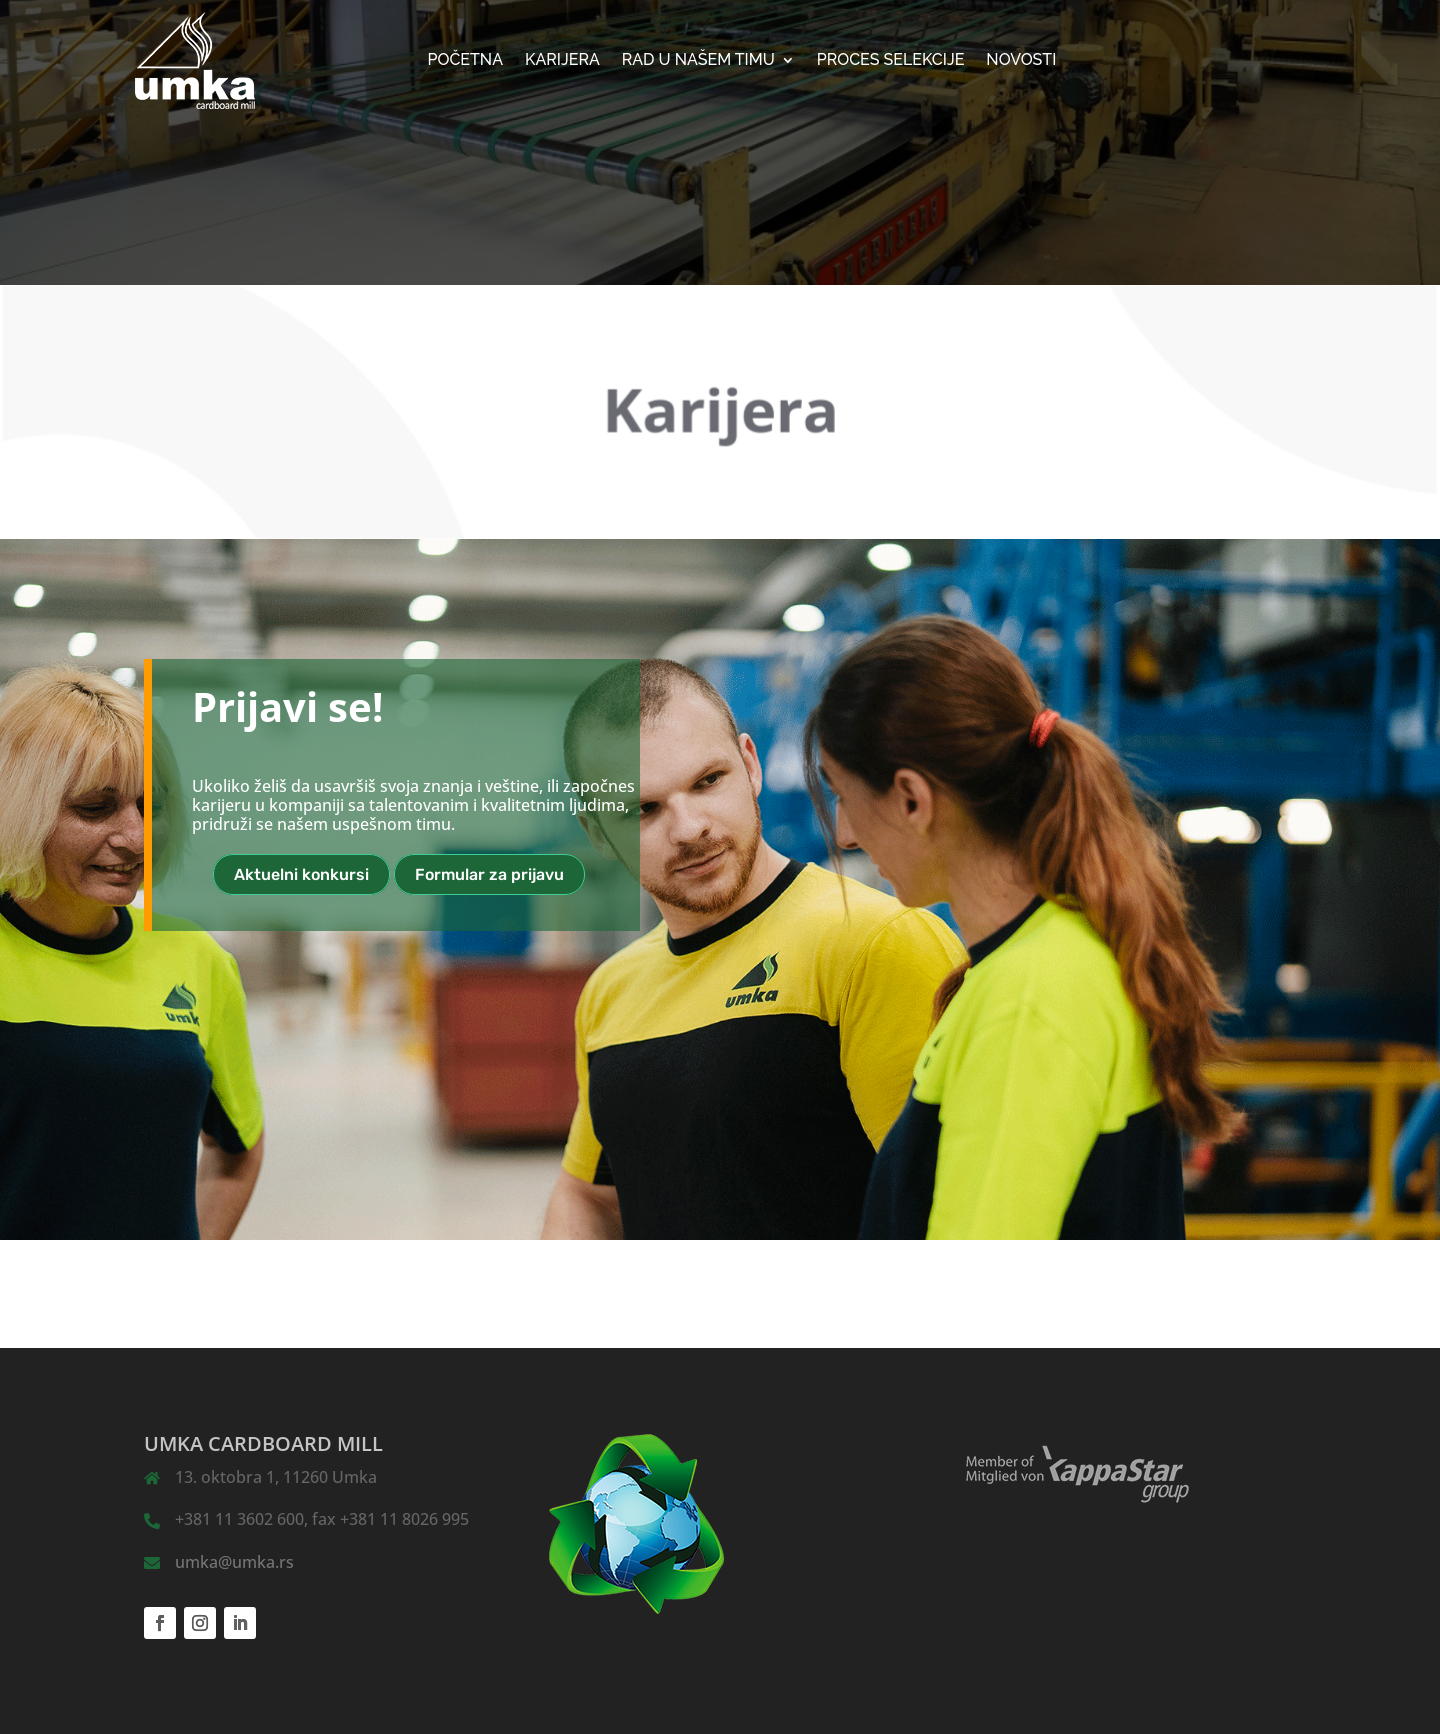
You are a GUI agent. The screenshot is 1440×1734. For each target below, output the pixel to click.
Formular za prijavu (489, 874)
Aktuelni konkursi (301, 874)
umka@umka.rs (234, 1562)
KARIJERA (562, 61)
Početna (466, 61)
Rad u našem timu (698, 61)
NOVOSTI (1021, 61)
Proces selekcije (891, 61)
